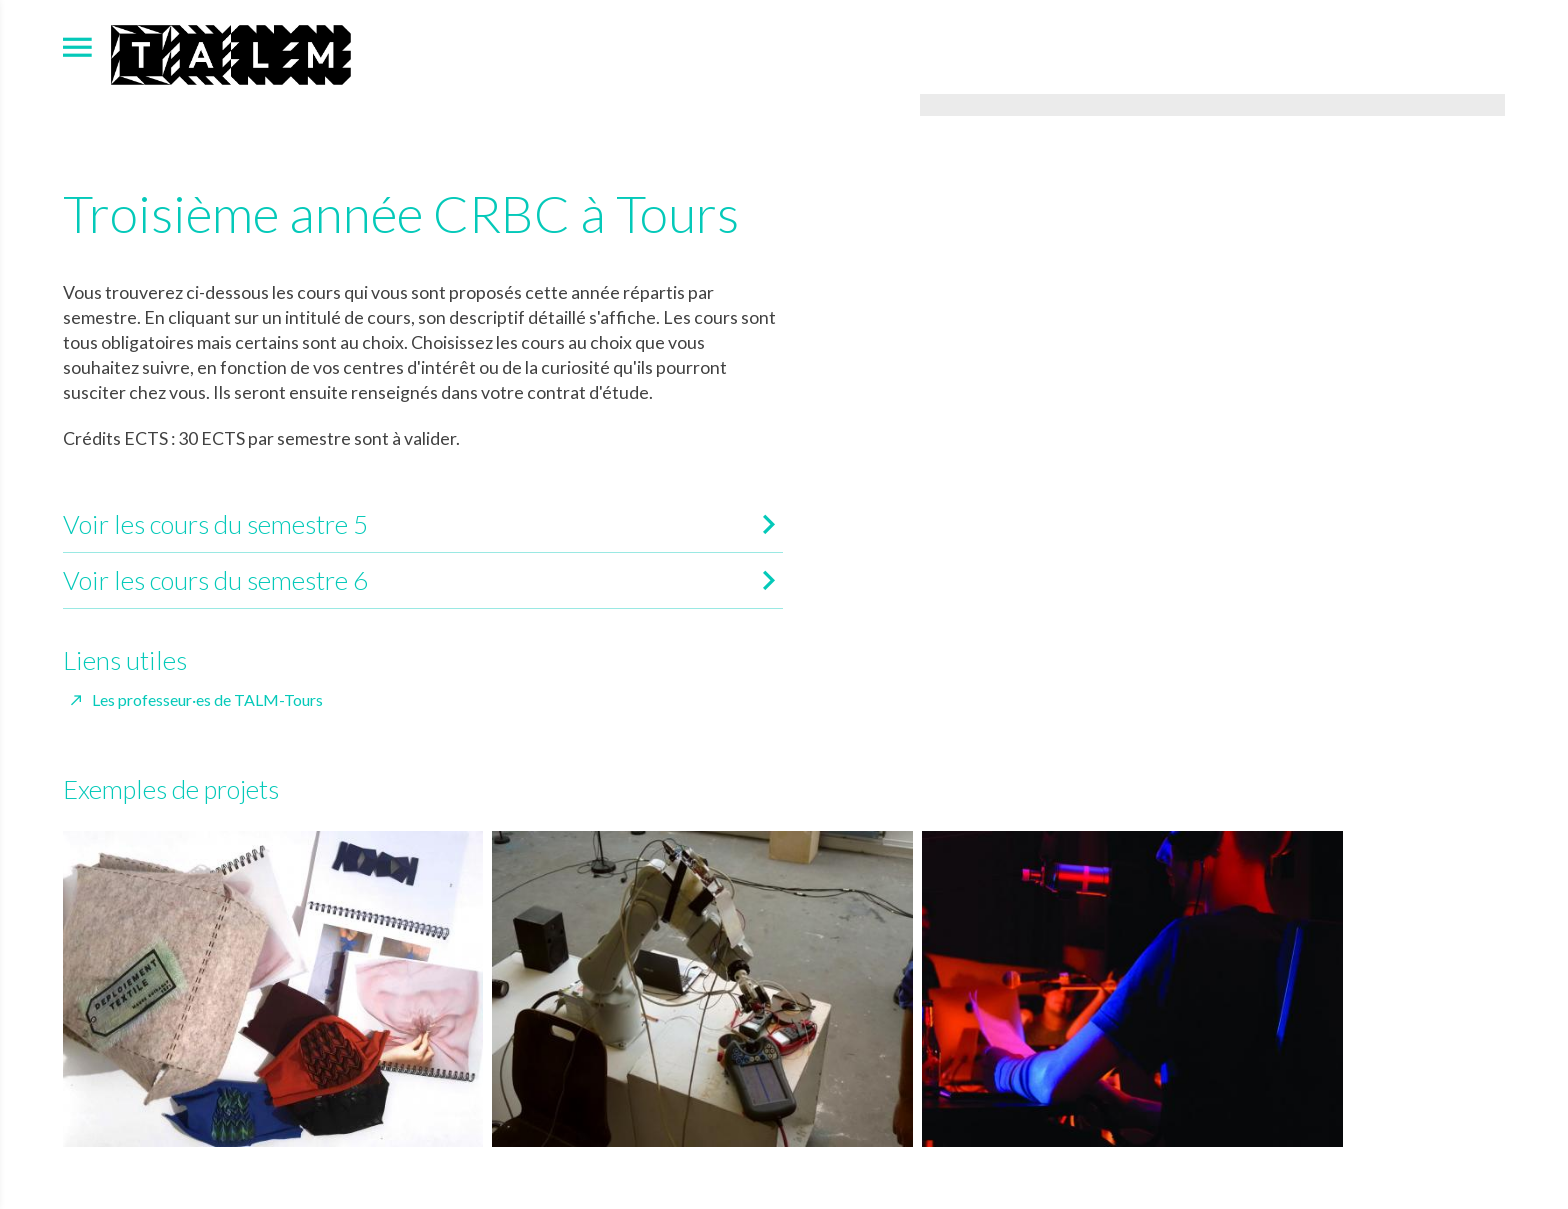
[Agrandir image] (1213, 105)
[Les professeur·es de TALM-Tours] (198, 700)
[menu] (77, 47)
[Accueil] (231, 52)
